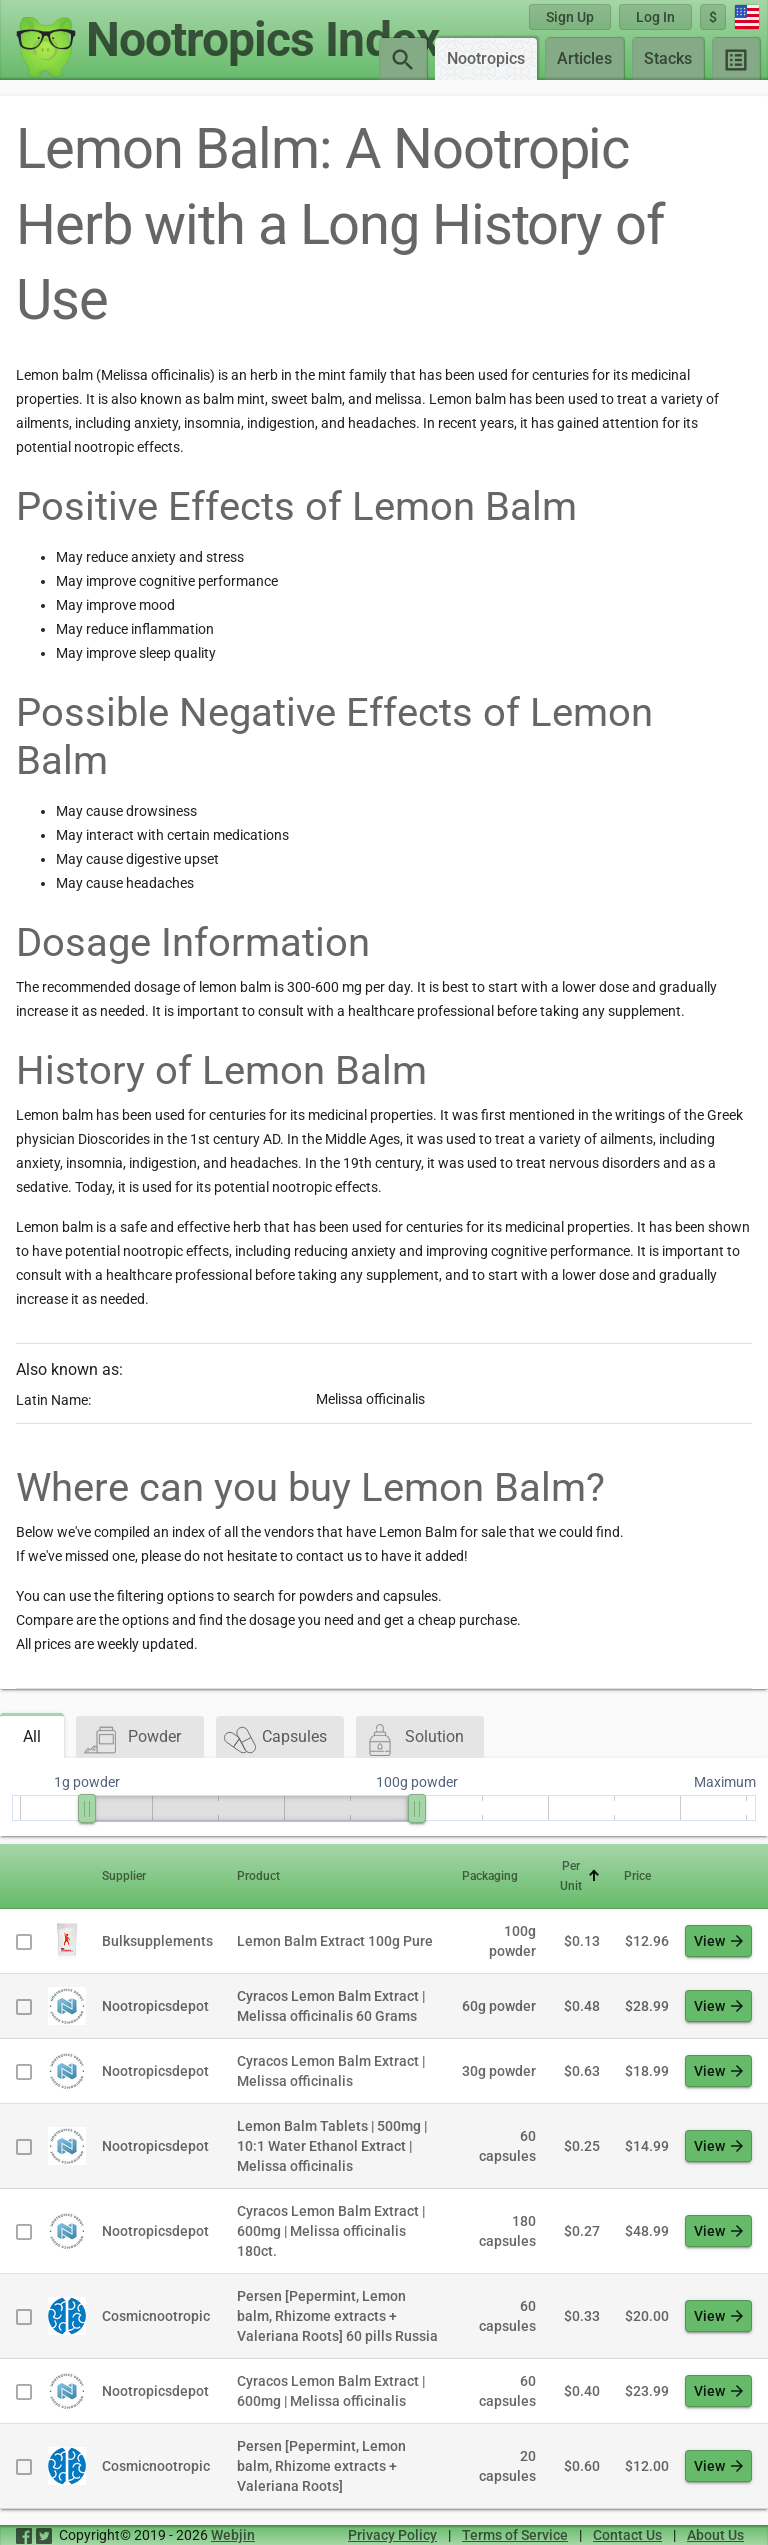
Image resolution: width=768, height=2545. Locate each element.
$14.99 (647, 2146)
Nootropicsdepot (155, 2006)
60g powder (499, 2006)
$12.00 (647, 2466)
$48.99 (647, 2231)
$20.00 (647, 2316)
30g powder (499, 2071)
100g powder (512, 1941)
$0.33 (582, 2316)
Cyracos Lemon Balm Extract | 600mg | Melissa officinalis (331, 2391)
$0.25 (582, 2146)
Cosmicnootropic (156, 2316)
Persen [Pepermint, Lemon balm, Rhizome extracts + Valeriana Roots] (321, 2466)
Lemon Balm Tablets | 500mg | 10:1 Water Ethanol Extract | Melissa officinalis (332, 2146)
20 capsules (507, 2466)
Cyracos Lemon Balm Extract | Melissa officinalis (331, 2071)
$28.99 (647, 2006)
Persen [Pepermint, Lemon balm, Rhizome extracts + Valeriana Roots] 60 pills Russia (337, 2316)
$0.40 (582, 2391)
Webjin (233, 2535)
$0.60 (582, 2466)
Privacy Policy (392, 2535)
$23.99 (647, 2391)
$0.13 (582, 1941)
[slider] (87, 1808)
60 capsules (507, 2146)
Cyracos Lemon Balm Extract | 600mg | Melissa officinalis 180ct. (331, 2231)
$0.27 (582, 2231)
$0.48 (582, 2006)
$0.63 (582, 2071)
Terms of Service (515, 2535)
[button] (157, 1876)
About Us (715, 2535)
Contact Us (627, 2535)
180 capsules (507, 2231)
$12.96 (647, 1941)
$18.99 (647, 2071)
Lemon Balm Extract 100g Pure (335, 1941)
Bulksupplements (157, 1941)
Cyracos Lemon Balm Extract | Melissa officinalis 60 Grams (331, 2006)
